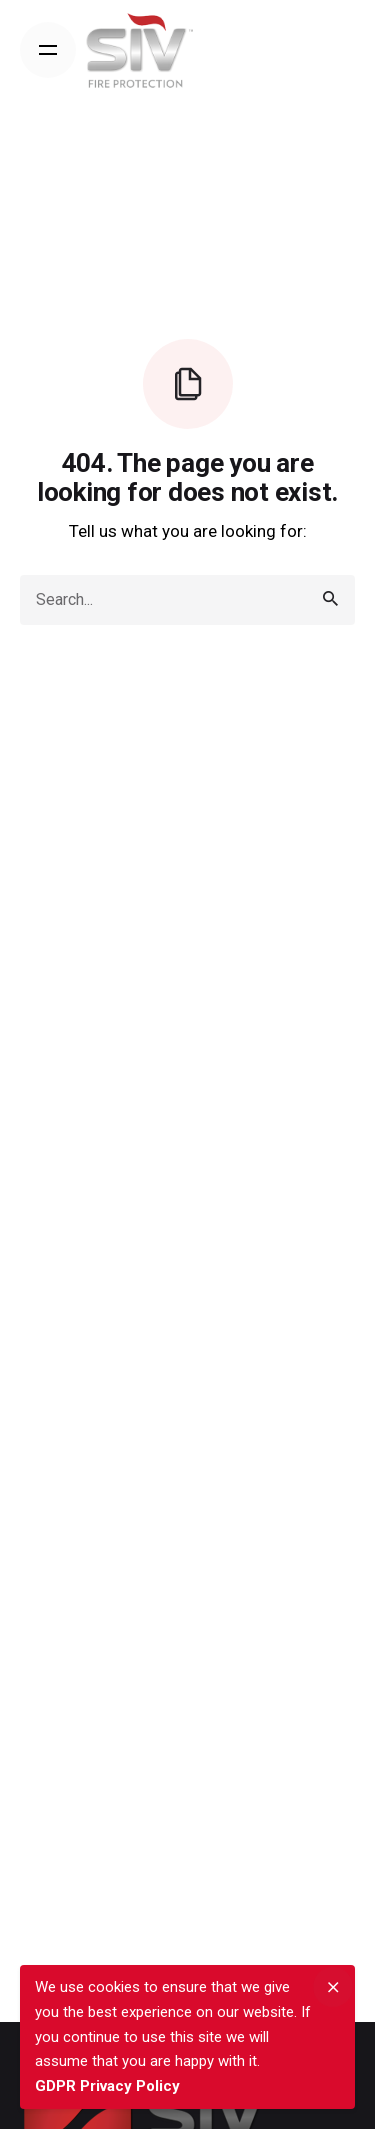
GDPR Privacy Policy (107, 2086)
